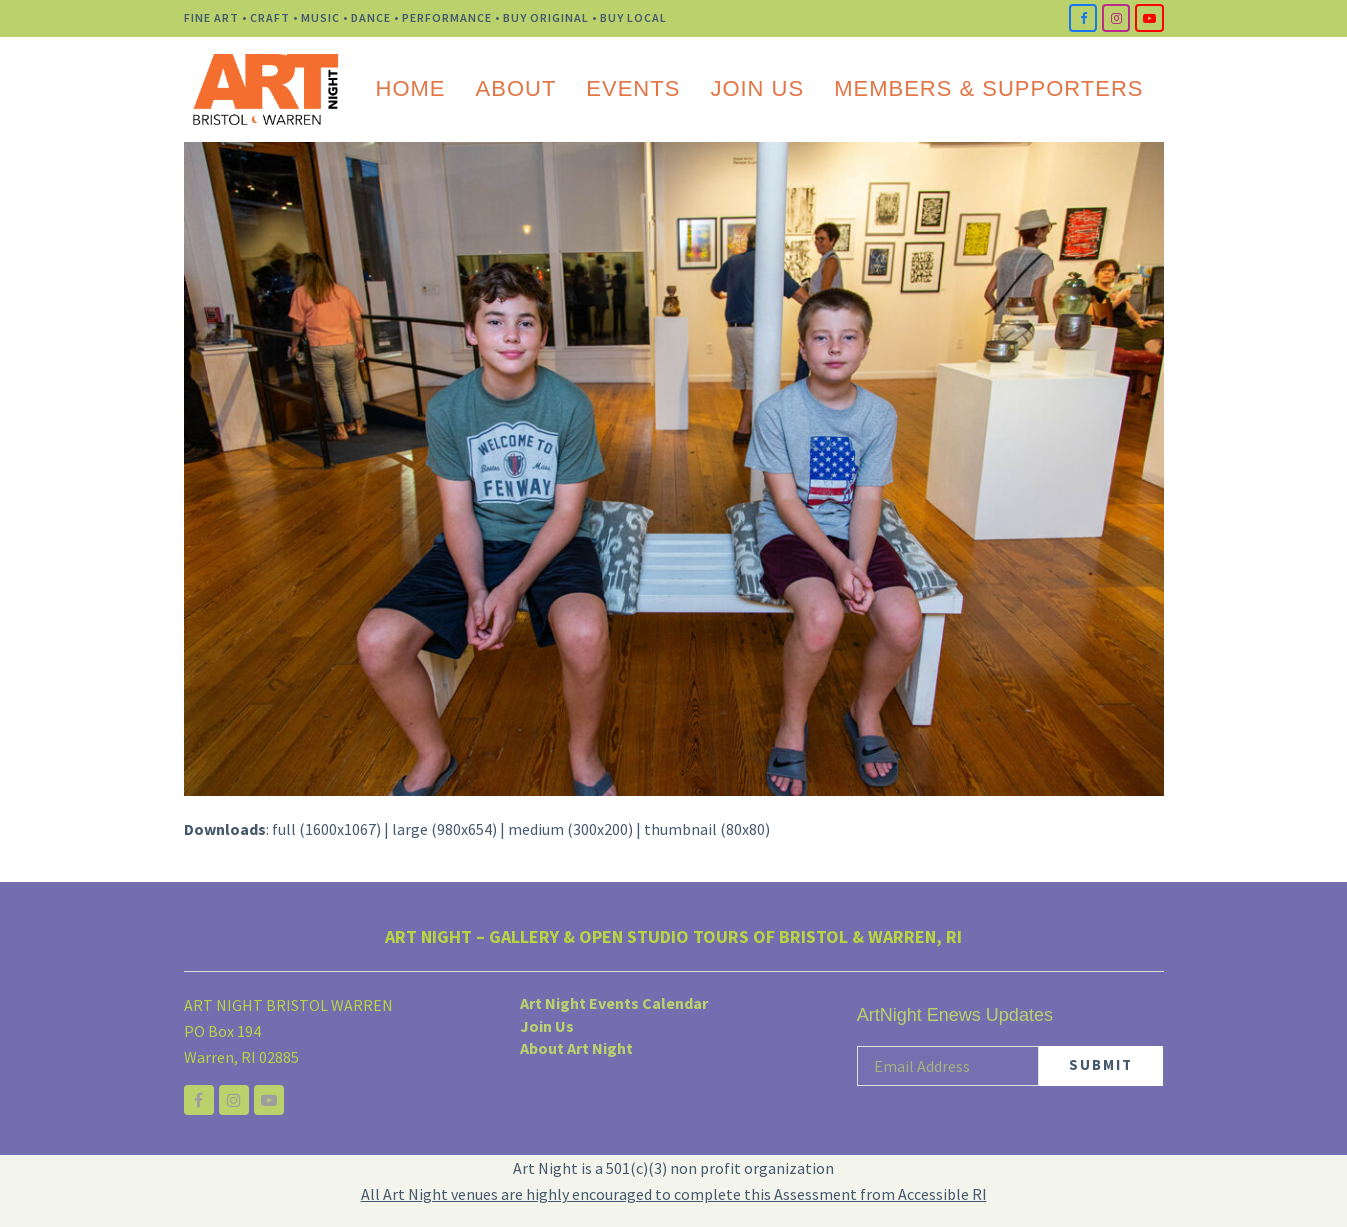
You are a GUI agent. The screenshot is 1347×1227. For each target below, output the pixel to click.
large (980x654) (444, 829)
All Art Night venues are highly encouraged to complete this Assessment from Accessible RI (674, 1194)
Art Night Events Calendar (614, 1003)
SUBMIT (1101, 1064)
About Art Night (576, 1048)
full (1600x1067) (326, 829)
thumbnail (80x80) (707, 829)
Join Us (547, 1026)
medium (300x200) (570, 829)
